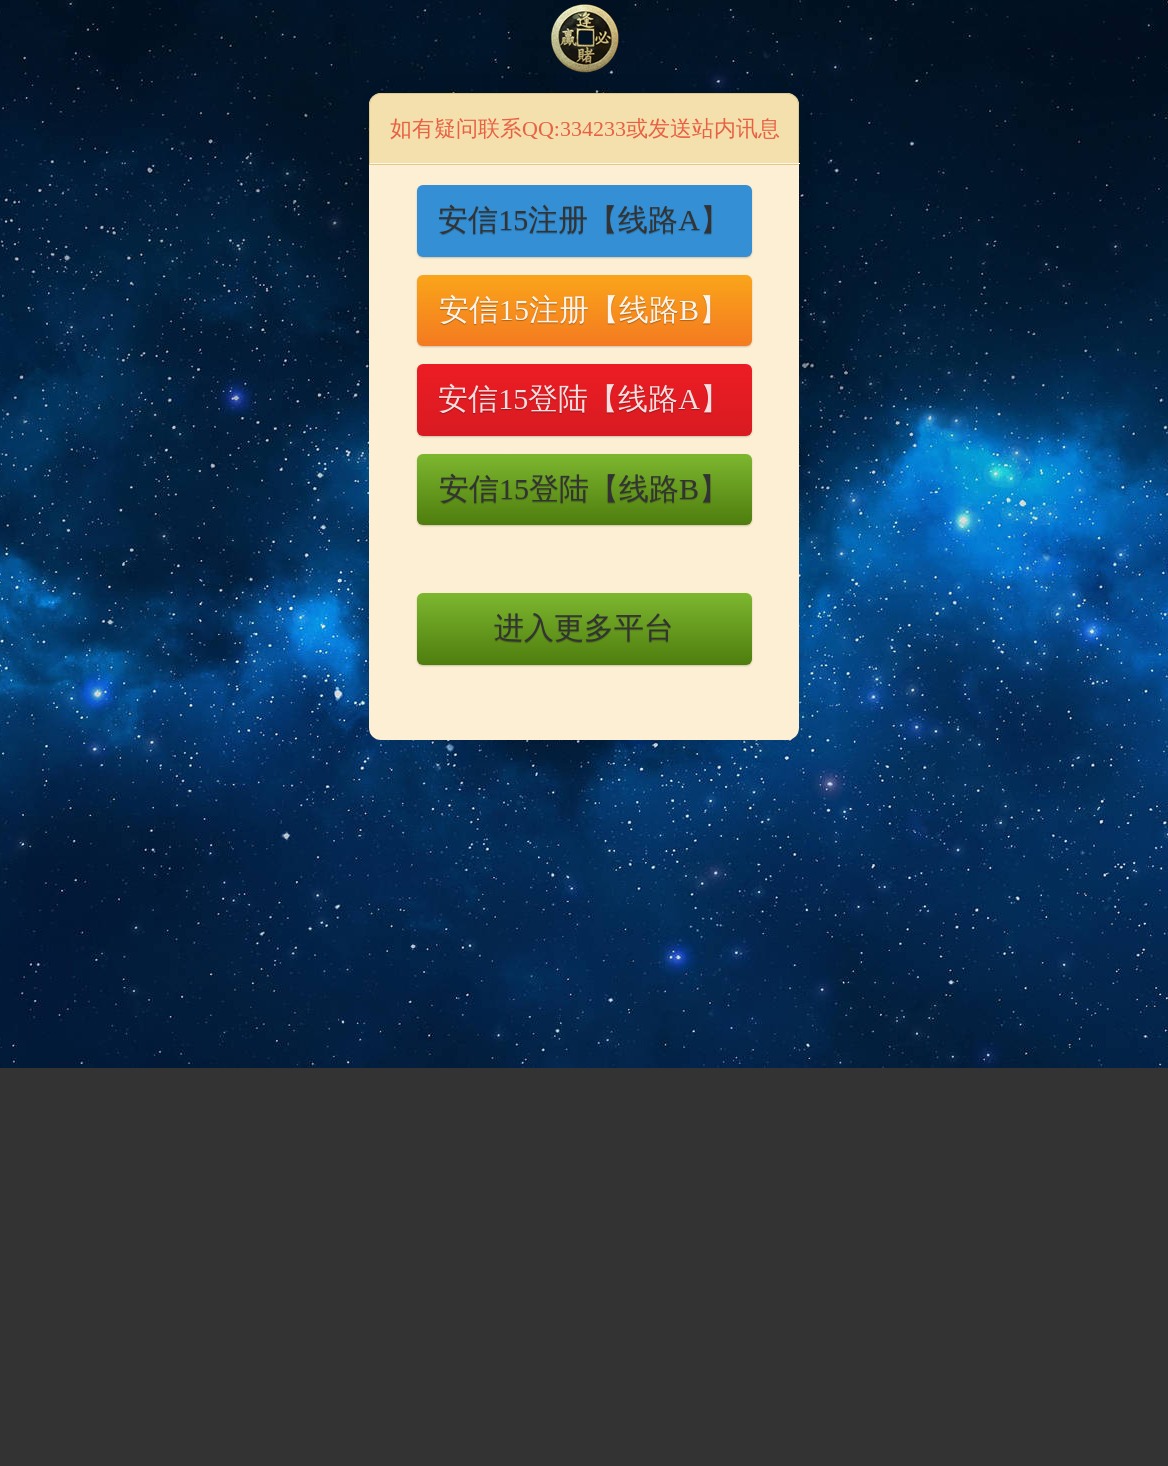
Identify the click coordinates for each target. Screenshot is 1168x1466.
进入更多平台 (584, 627)
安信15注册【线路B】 (584, 309)
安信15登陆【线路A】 (584, 398)
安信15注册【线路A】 (584, 219)
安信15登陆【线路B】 (584, 488)
